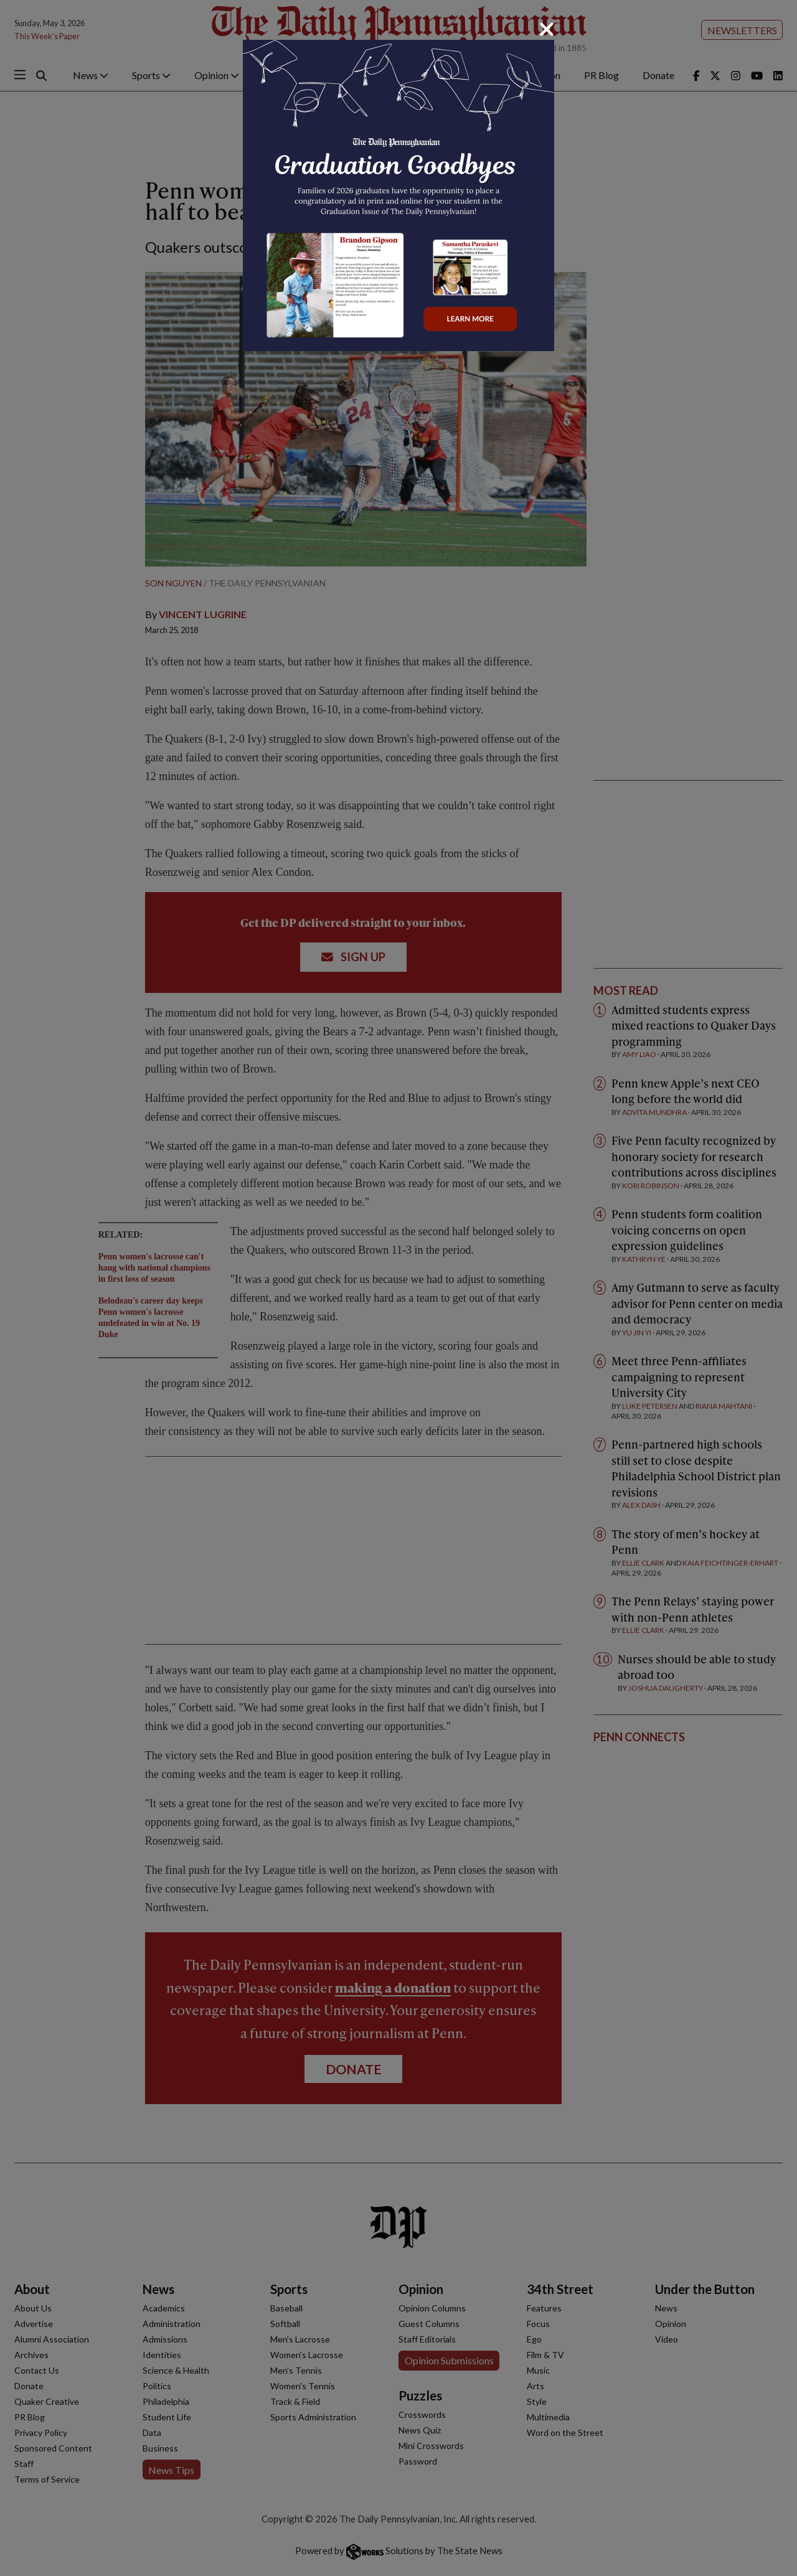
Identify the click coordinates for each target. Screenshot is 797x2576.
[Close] (547, 29)
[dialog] (398, 1288)
